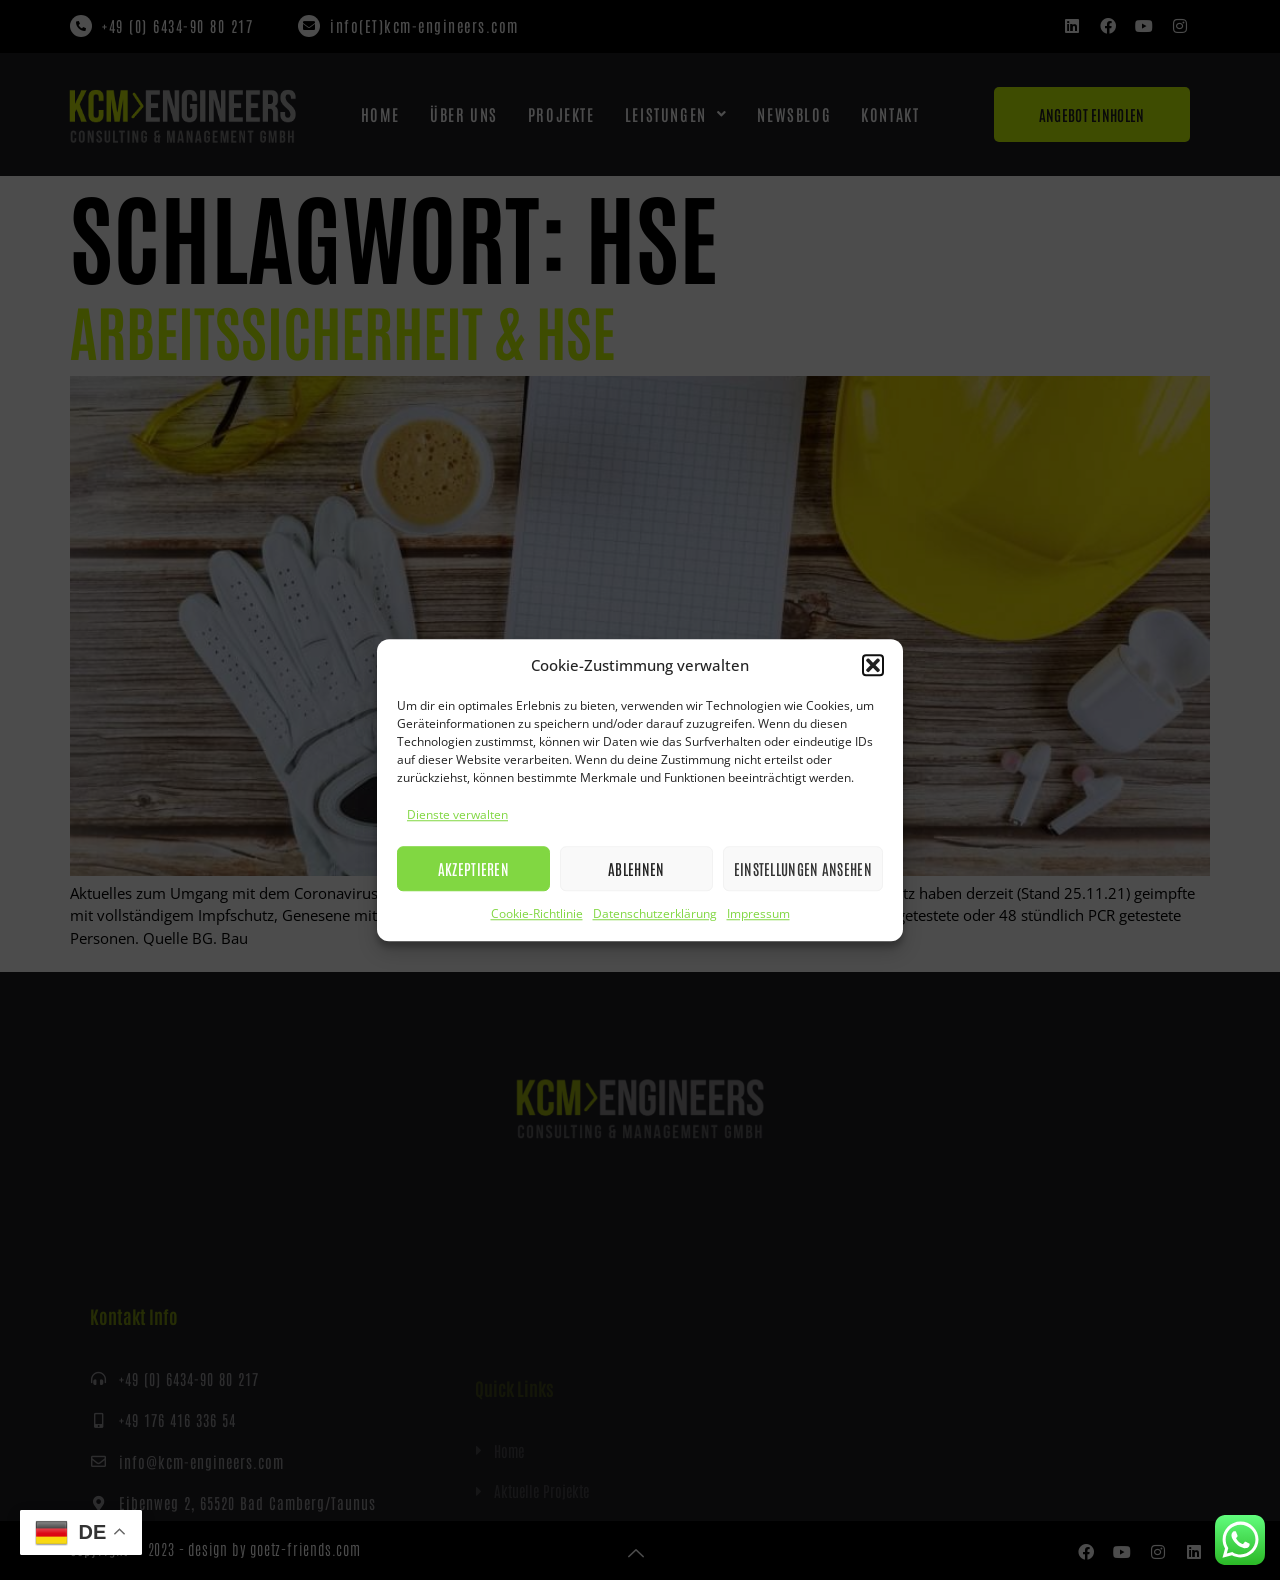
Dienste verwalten (457, 837)
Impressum (758, 936)
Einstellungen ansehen (803, 891)
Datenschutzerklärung (655, 936)
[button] (873, 688)
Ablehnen (636, 891)
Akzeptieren (473, 891)
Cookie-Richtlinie (537, 936)
